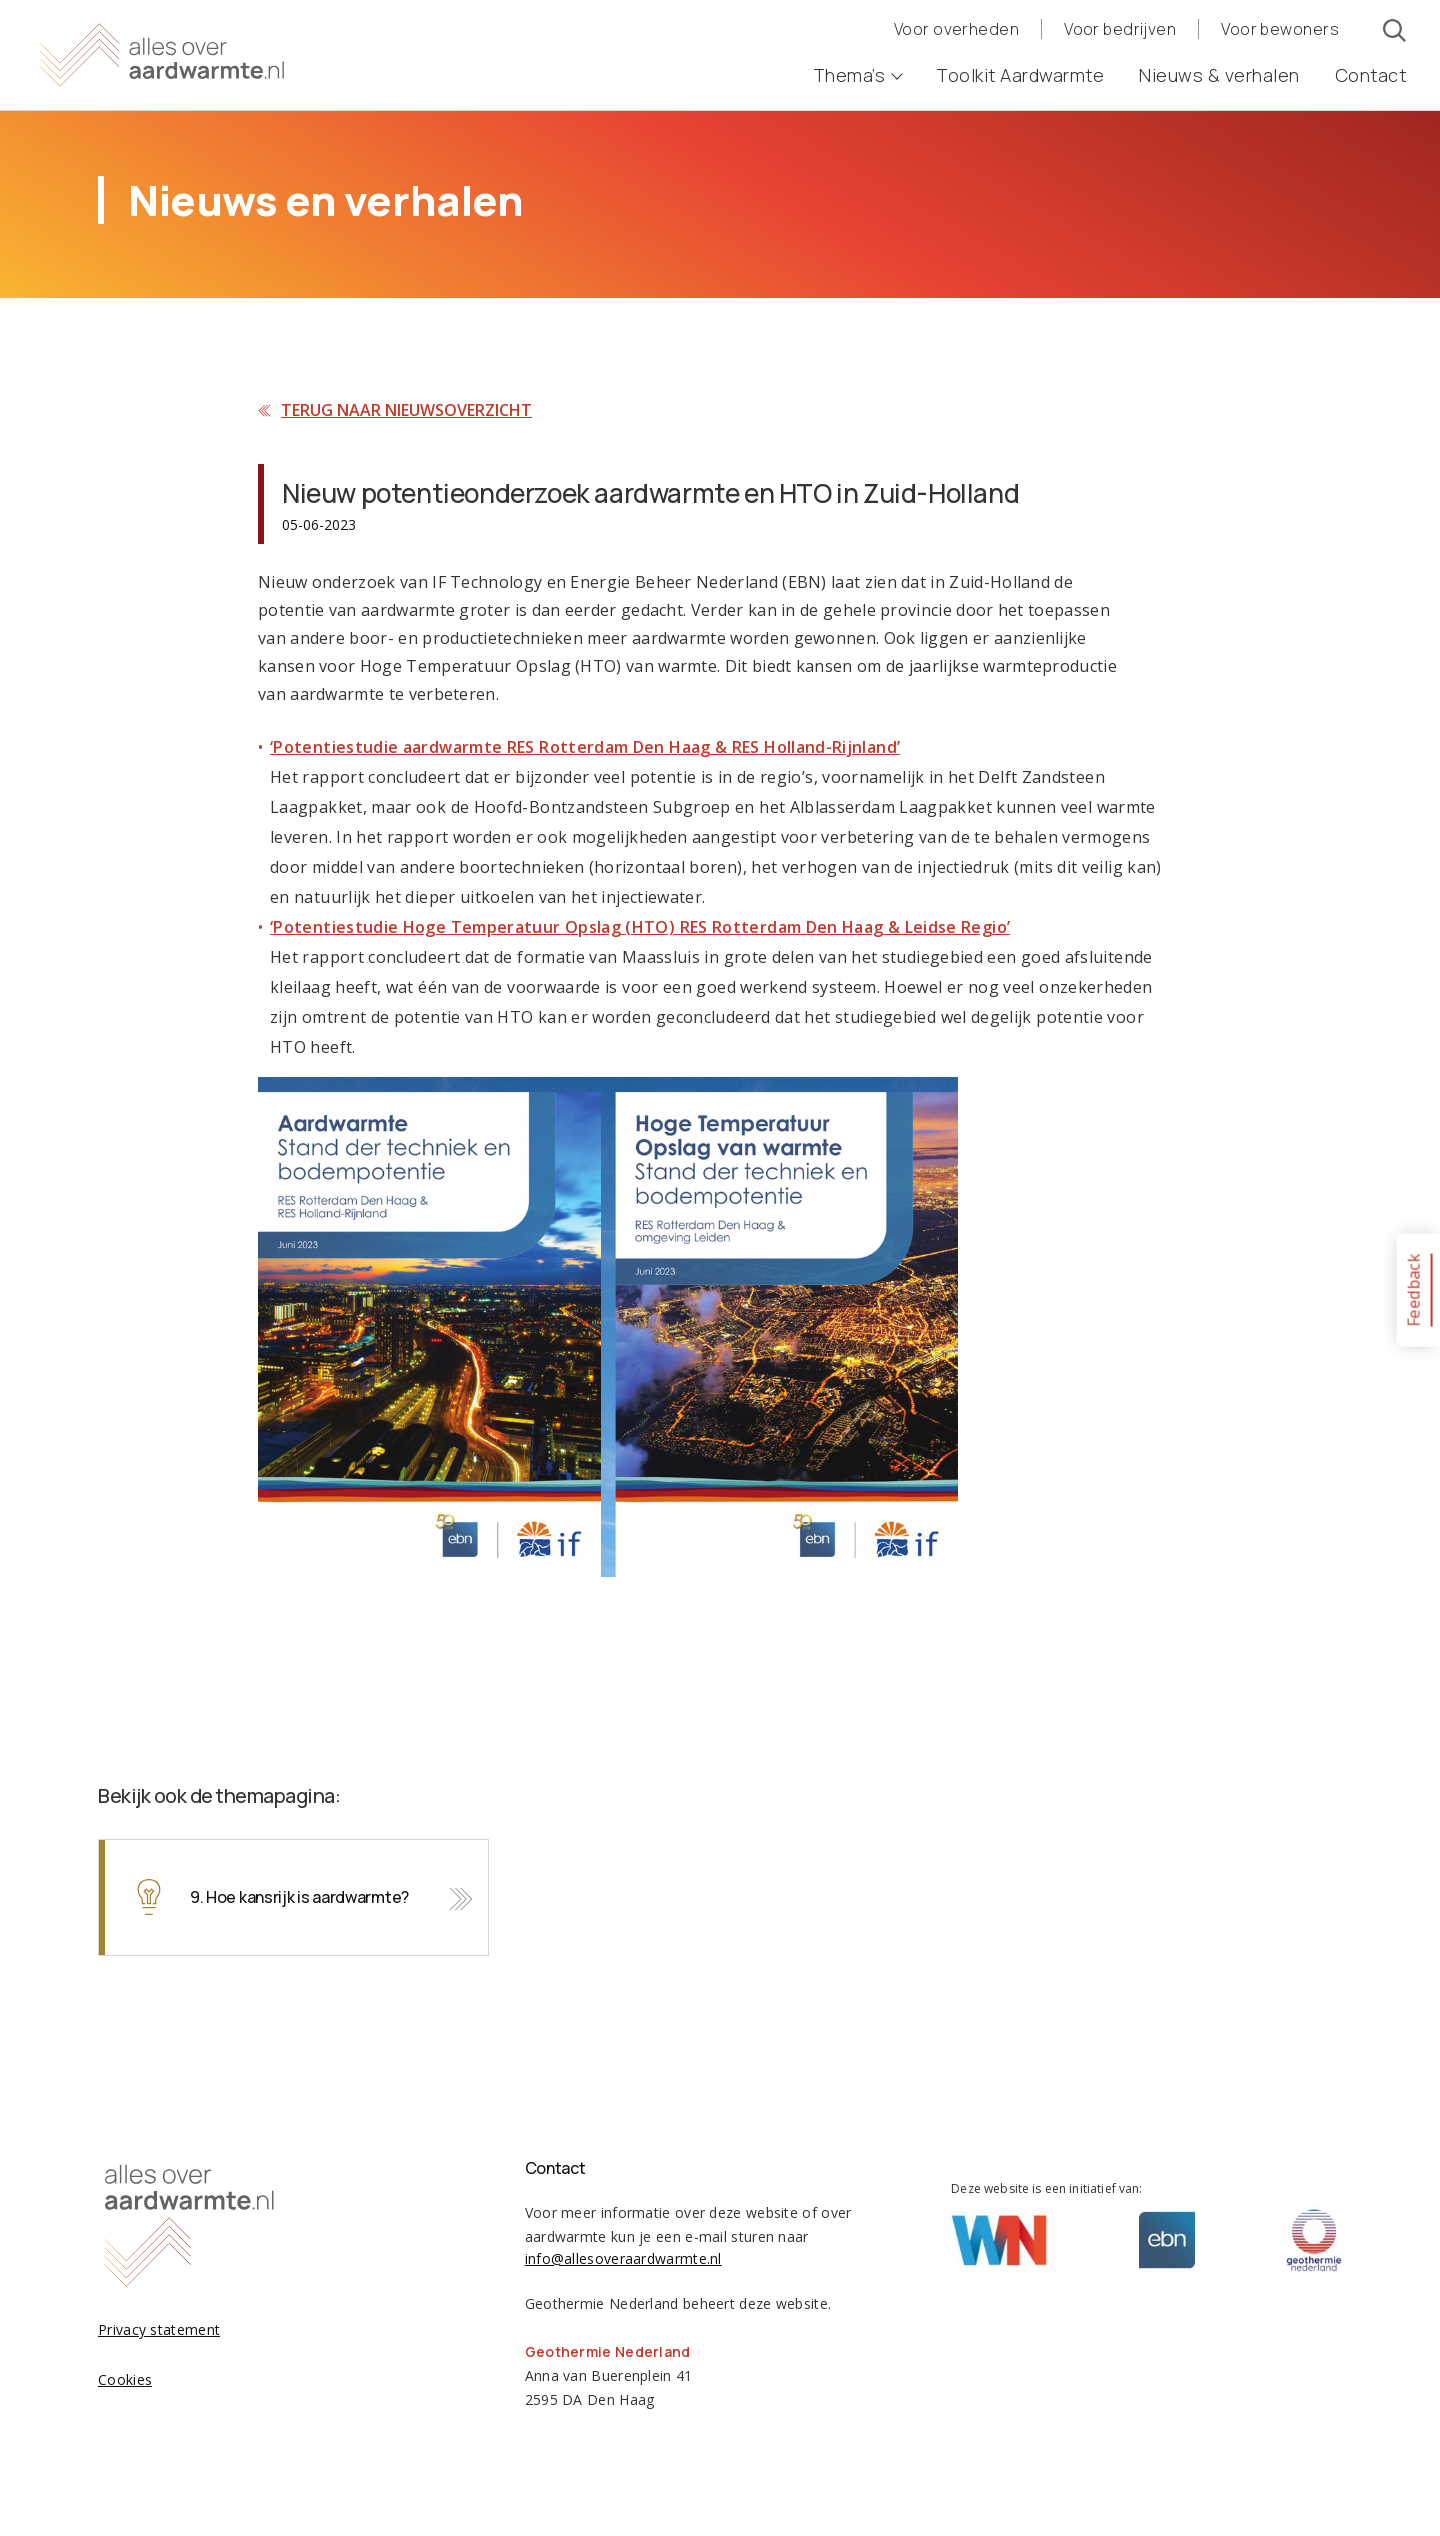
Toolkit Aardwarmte (1020, 75)
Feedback (1413, 1289)
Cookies (125, 2379)
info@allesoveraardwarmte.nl (623, 2258)
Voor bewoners (1280, 29)
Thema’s (857, 75)
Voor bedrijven (1120, 29)
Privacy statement (159, 2329)
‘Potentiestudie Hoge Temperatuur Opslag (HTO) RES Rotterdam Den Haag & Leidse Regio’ (640, 927)
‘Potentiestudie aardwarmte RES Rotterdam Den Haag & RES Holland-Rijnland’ (585, 747)
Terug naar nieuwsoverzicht (406, 410)
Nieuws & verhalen (1219, 75)
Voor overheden (956, 29)
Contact (1371, 75)
